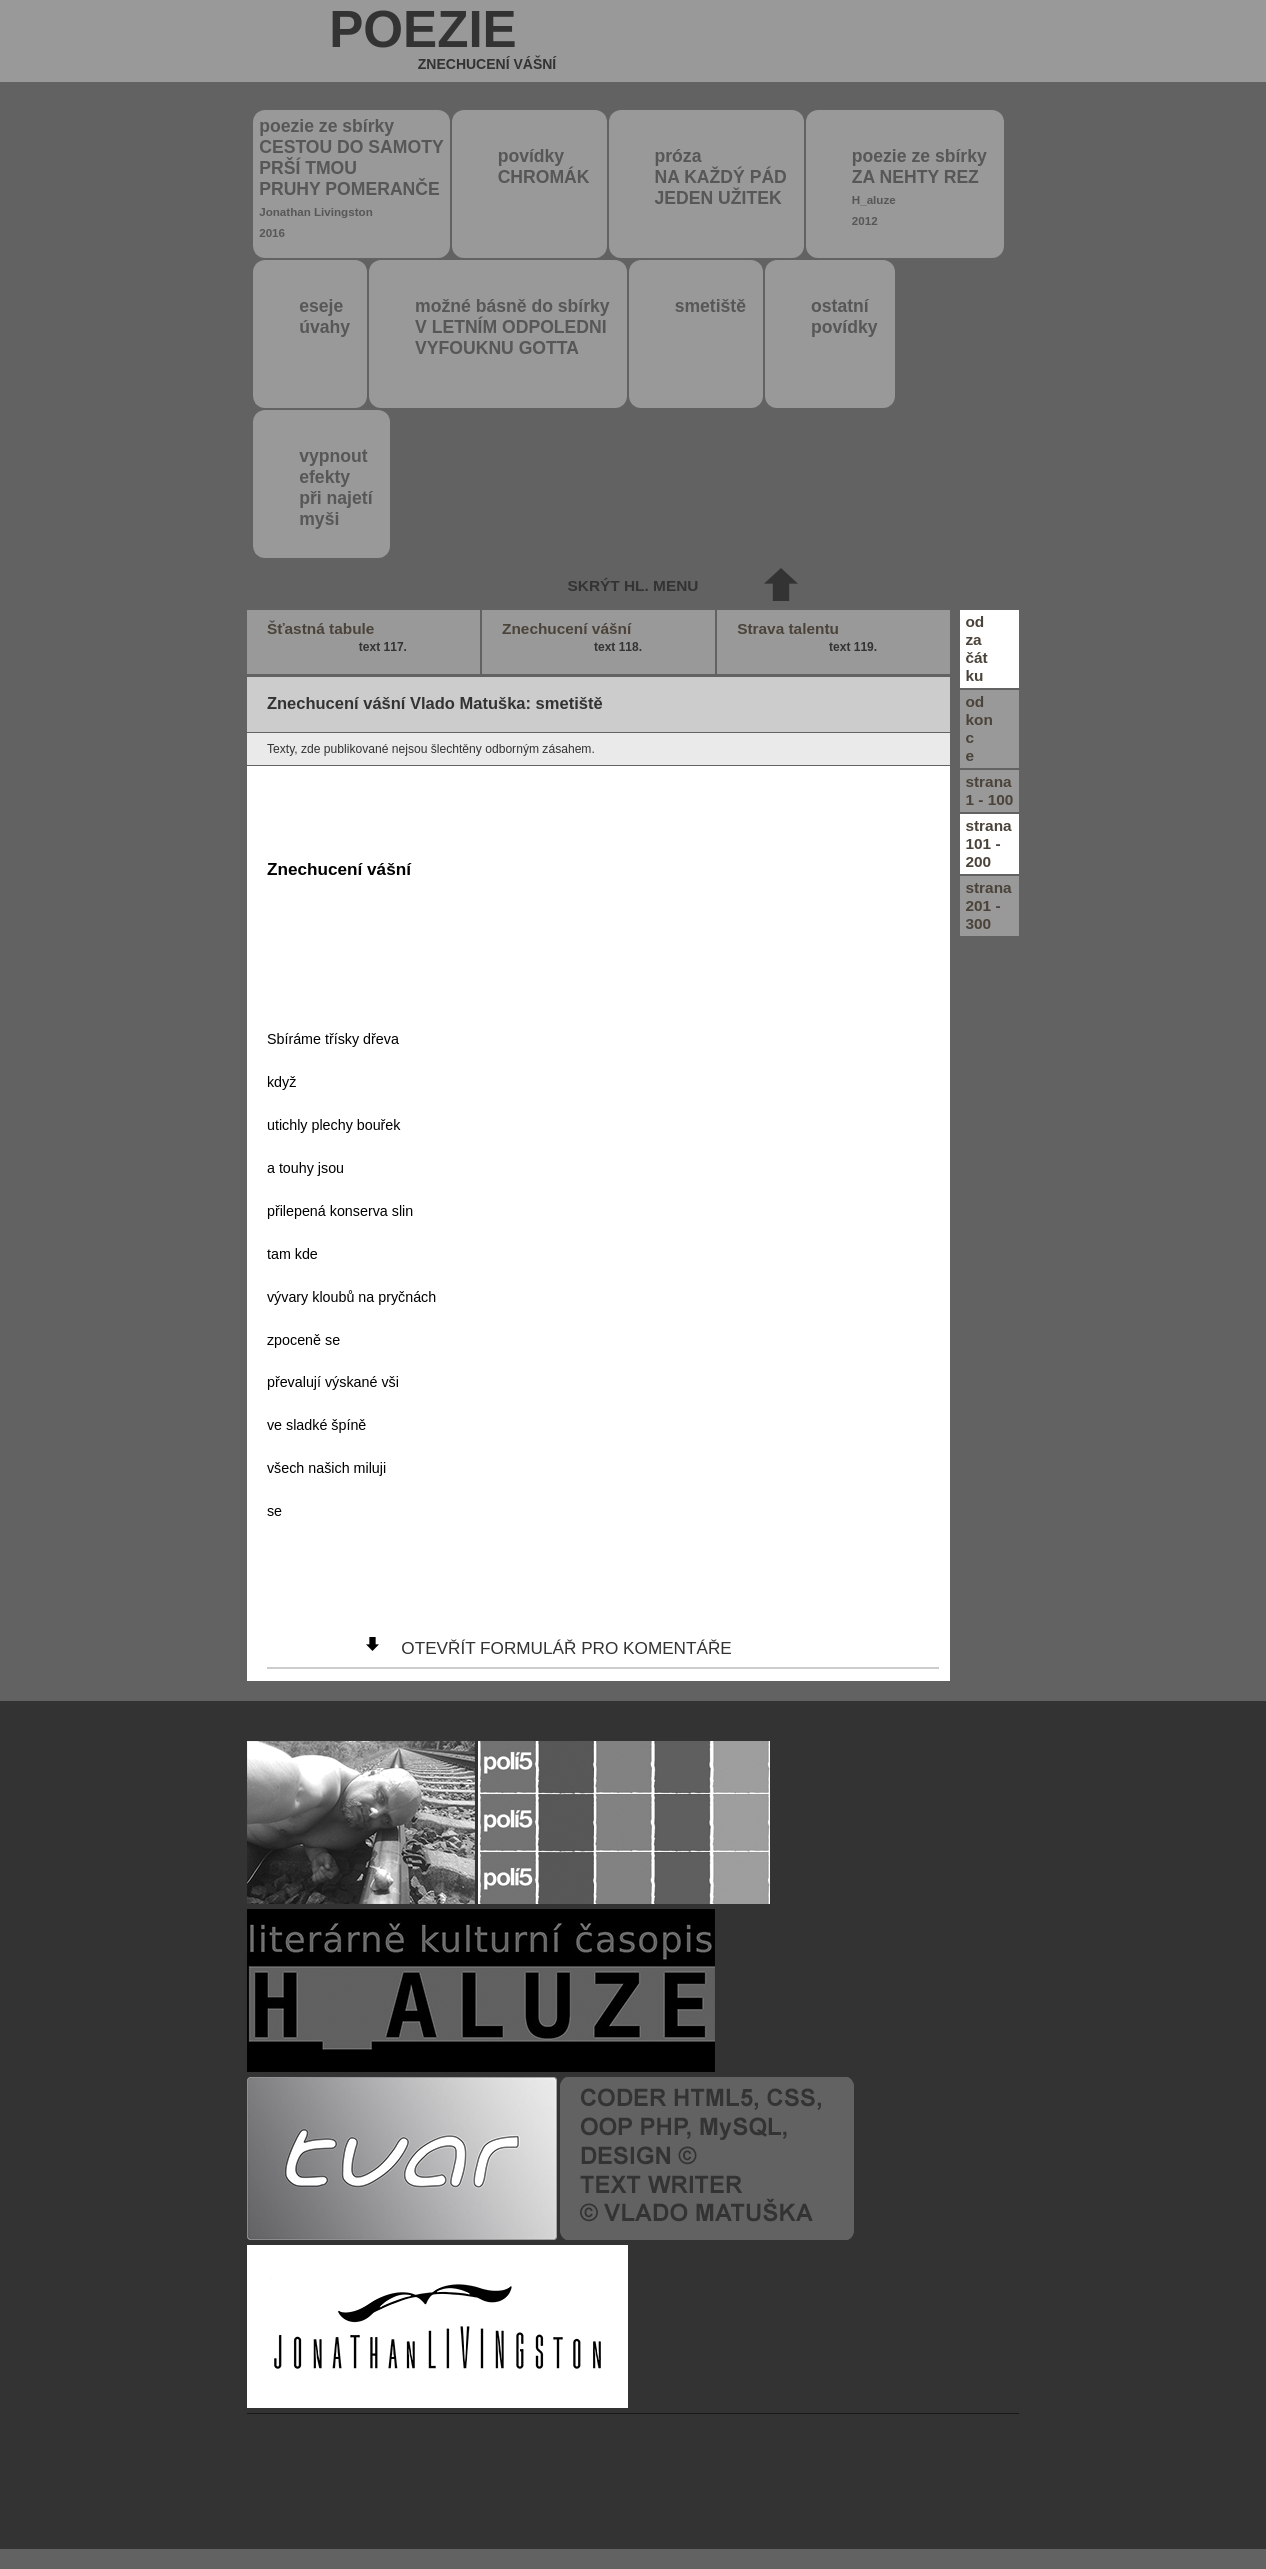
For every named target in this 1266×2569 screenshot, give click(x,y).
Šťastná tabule (339, 638)
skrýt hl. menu (633, 585)
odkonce (978, 728)
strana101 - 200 (988, 843)
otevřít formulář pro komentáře (566, 1648)
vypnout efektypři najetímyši (335, 487)
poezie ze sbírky (351, 177)
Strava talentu (809, 638)
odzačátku (976, 648)
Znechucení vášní (574, 638)
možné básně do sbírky (512, 327)
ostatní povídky (844, 316)
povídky (544, 166)
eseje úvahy (324, 316)
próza (721, 177)
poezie (442, 41)
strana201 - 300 (988, 905)
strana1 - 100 (989, 790)
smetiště (710, 306)
